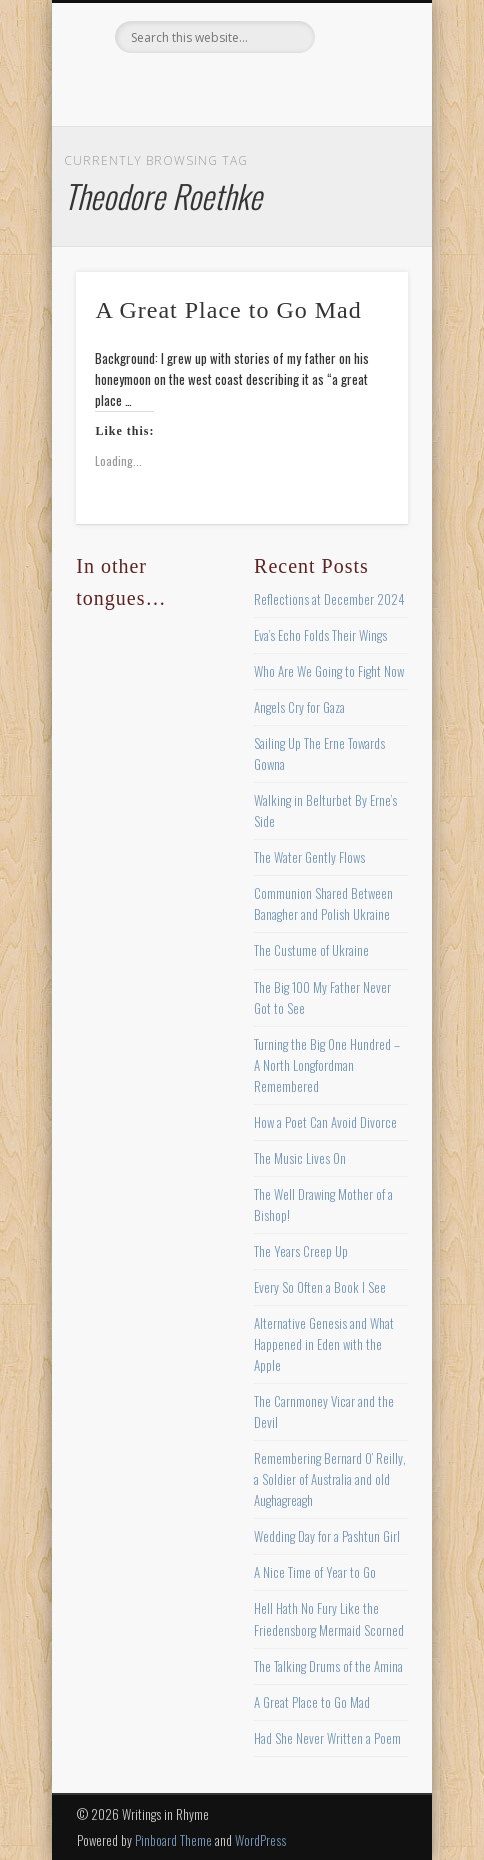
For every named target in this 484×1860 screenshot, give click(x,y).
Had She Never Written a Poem (327, 1738)
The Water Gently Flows (309, 857)
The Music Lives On (300, 1158)
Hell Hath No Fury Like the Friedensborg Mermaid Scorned (329, 1618)
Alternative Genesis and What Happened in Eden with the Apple (324, 1344)
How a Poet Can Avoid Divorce (325, 1122)
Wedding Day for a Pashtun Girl (327, 1536)
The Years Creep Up (301, 1251)
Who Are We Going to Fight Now (329, 671)
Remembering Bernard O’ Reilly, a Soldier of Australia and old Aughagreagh (330, 1479)
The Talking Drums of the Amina (328, 1666)
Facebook (157, 87)
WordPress (260, 1840)
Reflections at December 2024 (329, 599)
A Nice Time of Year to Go (315, 1572)
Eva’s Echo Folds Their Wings (320, 635)
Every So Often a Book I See (320, 1287)
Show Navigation (359, 179)
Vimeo (280, 87)
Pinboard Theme (173, 1840)
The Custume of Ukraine (311, 950)
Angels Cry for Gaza (299, 707)
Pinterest (239, 87)
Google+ (321, 87)
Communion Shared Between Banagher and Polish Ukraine (323, 903)
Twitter (198, 87)
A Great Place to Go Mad (228, 310)
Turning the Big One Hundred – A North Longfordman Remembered (327, 1065)
